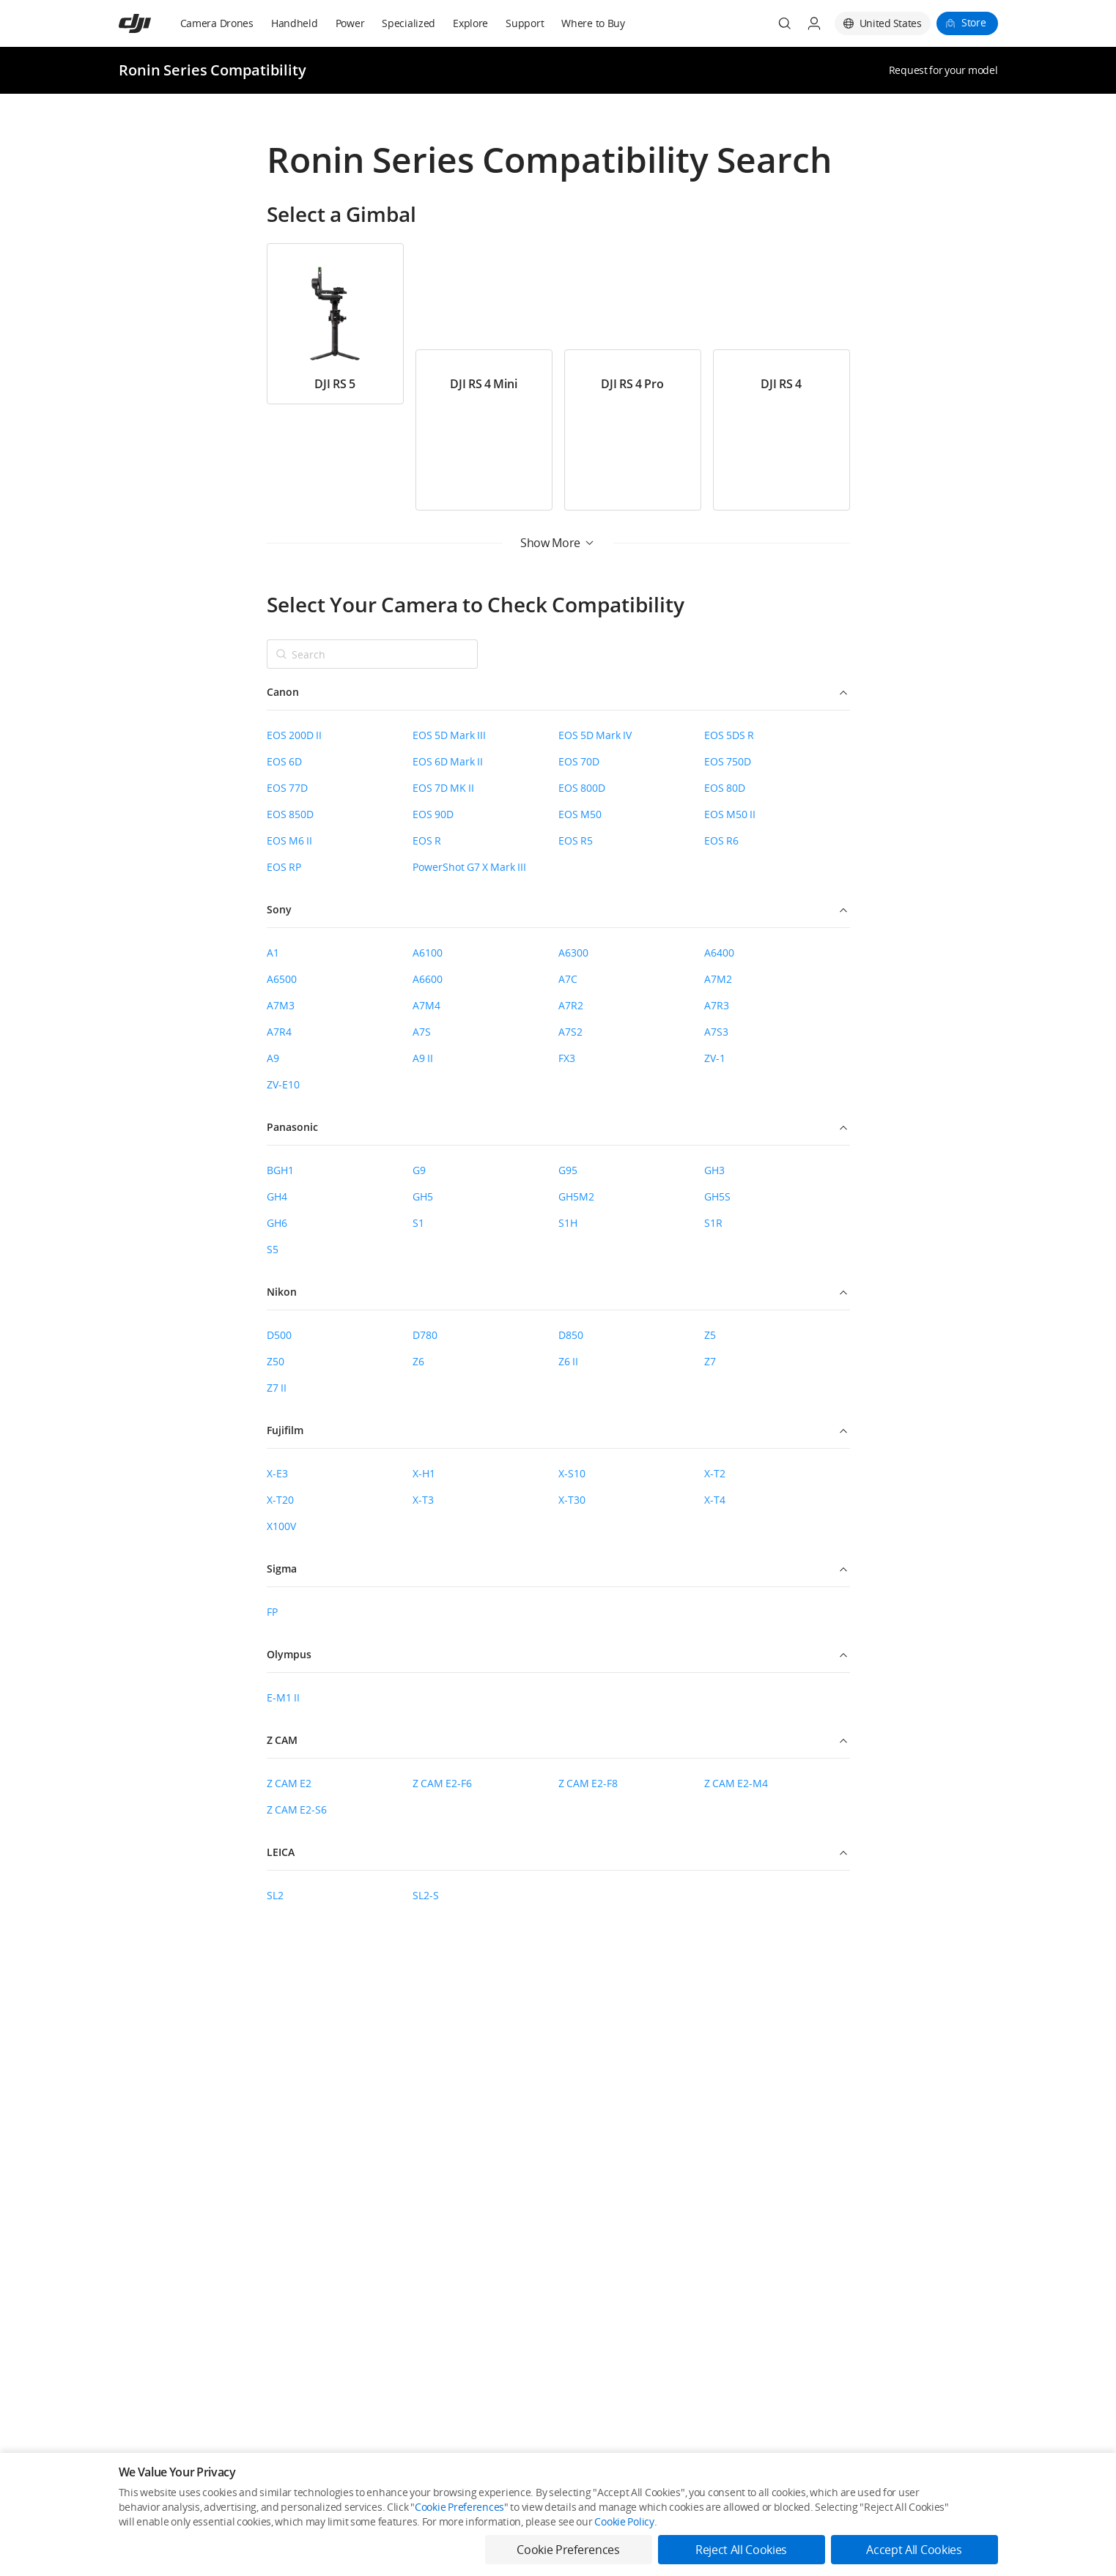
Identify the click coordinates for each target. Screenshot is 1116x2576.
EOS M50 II (729, 814)
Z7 (710, 1361)
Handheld (294, 23)
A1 (273, 952)
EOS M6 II (289, 840)
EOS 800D (581, 788)
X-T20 (280, 1500)
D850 (570, 1335)
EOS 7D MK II (443, 788)
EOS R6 (721, 840)
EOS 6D (284, 761)
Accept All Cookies (913, 2550)
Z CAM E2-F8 (588, 1783)
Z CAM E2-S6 (297, 1809)
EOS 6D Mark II (448, 761)
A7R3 (716, 1005)
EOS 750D (727, 761)
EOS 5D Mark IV (595, 735)
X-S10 (571, 1473)
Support (525, 23)
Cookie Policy (624, 2521)
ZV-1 (714, 1058)
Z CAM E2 (289, 1783)
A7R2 (570, 1005)
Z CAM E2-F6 (442, 1783)
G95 (567, 1170)
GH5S (717, 1196)
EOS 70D (578, 761)
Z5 (710, 1335)
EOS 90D (433, 814)
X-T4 (714, 1500)
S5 (272, 1249)
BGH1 (280, 1170)
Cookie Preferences (459, 2507)
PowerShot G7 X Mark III (469, 867)
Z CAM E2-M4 (736, 1783)
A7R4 (279, 1032)
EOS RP (284, 867)
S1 (418, 1223)
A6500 (282, 979)
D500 (279, 1335)
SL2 (275, 1895)
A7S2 (570, 1032)
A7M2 (718, 979)
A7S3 (716, 1032)
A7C (567, 979)
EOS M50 (580, 814)
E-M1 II (283, 1697)
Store (973, 22)
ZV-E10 (283, 1084)
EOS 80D (724, 788)
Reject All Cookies (741, 2550)
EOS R (427, 840)
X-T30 (571, 1500)
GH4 (277, 1196)
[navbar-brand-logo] (153, 23)
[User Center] (814, 23)
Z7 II (277, 1388)
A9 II (423, 1058)
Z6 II (568, 1361)
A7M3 (281, 1005)
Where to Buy (593, 23)
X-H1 (424, 1473)
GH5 (423, 1196)
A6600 (428, 979)
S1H (567, 1223)
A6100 (428, 952)
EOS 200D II (294, 735)
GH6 (277, 1223)
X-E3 (277, 1473)
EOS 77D (287, 788)
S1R (713, 1223)
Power (350, 23)
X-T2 (714, 1473)
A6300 (573, 952)
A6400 (719, 952)
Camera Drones (217, 23)
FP (272, 1612)
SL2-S (426, 1895)
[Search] (784, 23)
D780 (425, 1335)
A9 (273, 1058)
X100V (281, 1526)
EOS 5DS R (729, 735)
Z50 (275, 1361)
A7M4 (426, 1005)
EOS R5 (575, 840)
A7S (422, 1032)
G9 (419, 1170)
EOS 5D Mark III (449, 735)
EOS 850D (290, 814)
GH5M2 (576, 1196)
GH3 (714, 1170)
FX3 (566, 1058)
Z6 (418, 1361)
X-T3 (423, 1500)
